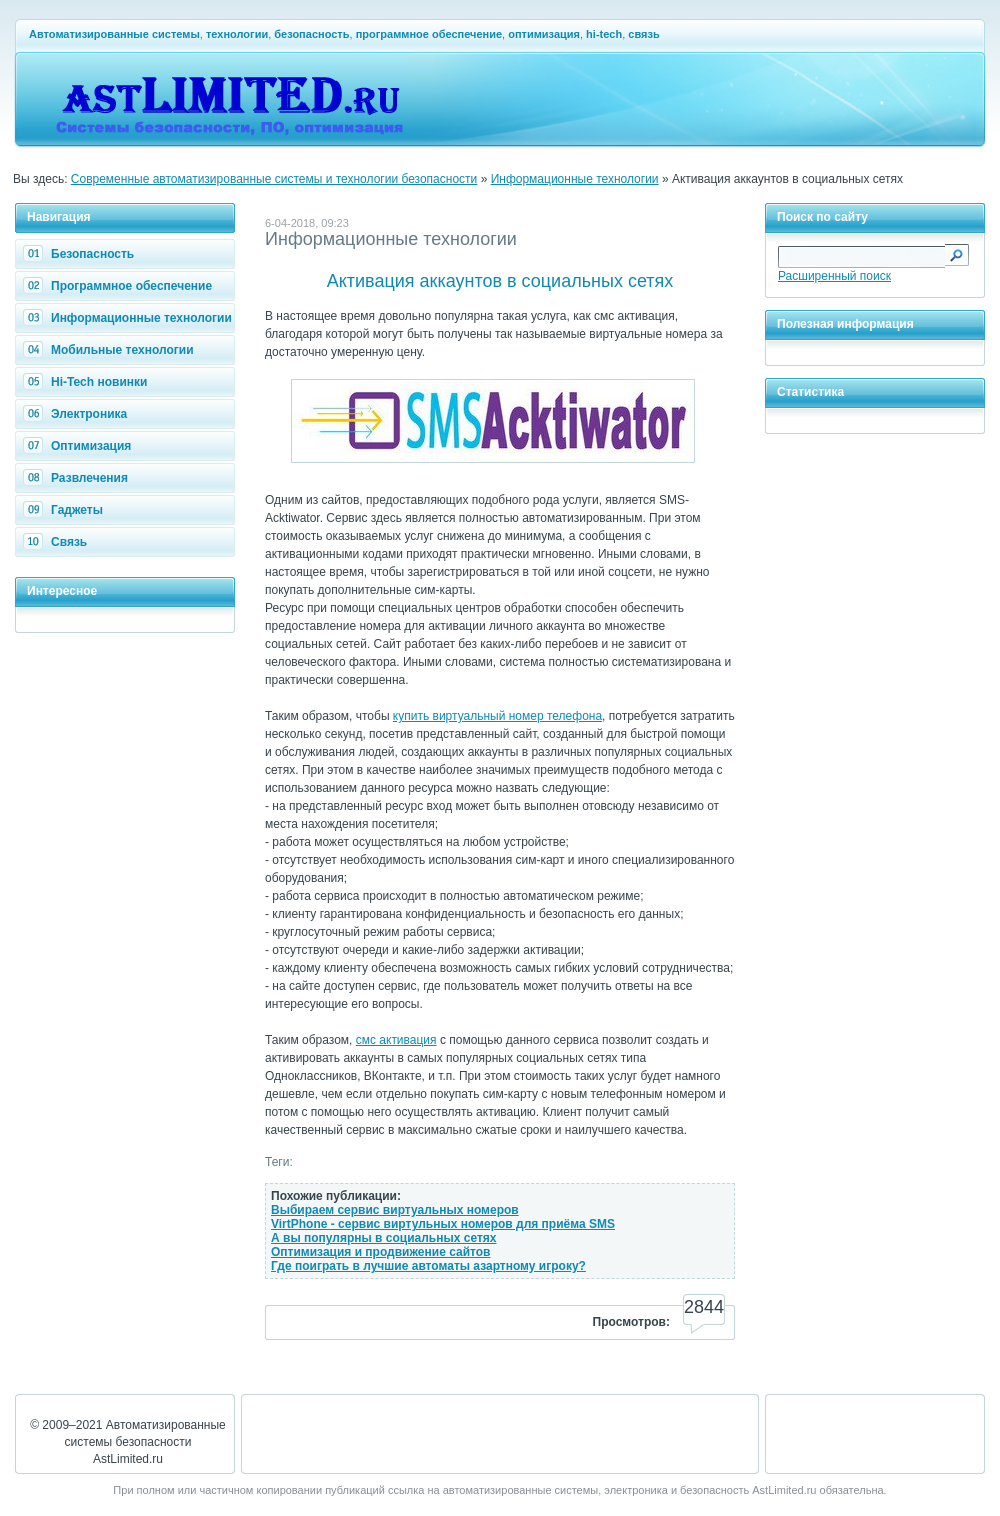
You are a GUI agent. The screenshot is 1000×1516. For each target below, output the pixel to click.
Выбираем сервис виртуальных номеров (395, 1210)
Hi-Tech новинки (87, 382)
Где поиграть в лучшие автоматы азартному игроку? (428, 1266)
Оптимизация (79, 446)
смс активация (396, 1040)
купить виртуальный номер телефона (497, 716)
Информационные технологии (575, 179)
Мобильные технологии (111, 350)
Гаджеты (65, 510)
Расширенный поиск (834, 276)
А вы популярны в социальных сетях (383, 1238)
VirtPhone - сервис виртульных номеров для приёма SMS (443, 1224)
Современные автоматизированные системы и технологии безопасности (274, 179)
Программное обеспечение (120, 286)
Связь (57, 542)
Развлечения (78, 478)
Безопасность (81, 254)
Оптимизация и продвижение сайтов (380, 1252)
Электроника (77, 414)
